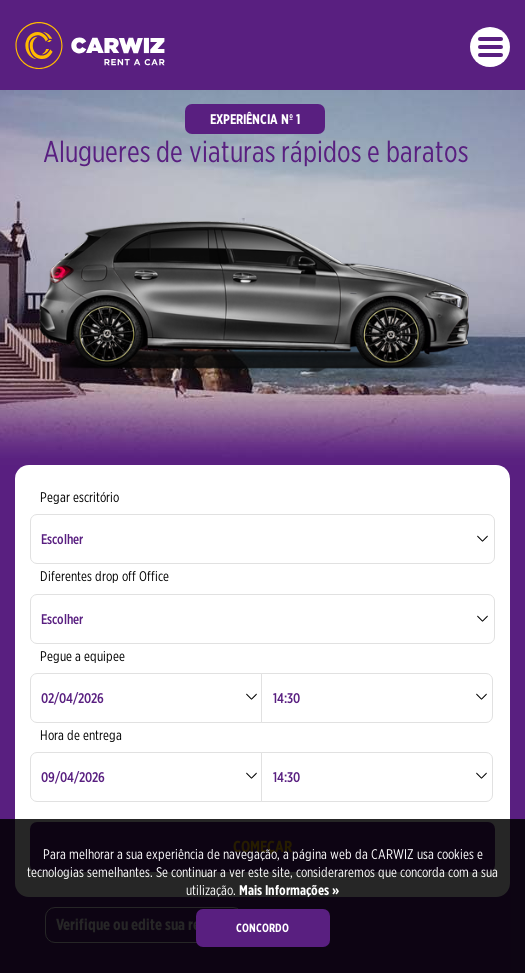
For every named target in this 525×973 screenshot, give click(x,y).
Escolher (62, 539)
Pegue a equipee (82, 656)
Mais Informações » (287, 890)
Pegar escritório (79, 497)
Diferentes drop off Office (104, 576)
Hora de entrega (81, 735)
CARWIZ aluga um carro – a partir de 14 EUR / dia (90, 45)
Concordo (262, 927)
